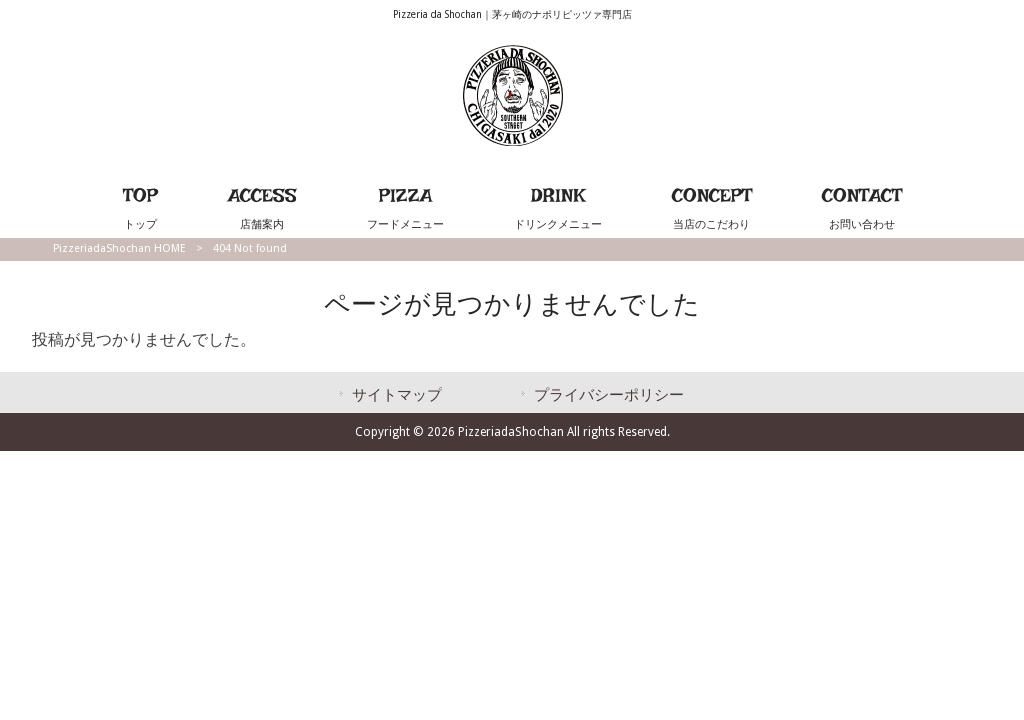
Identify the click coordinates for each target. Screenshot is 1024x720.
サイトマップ (397, 395)
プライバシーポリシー (609, 395)
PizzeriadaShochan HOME (119, 248)
